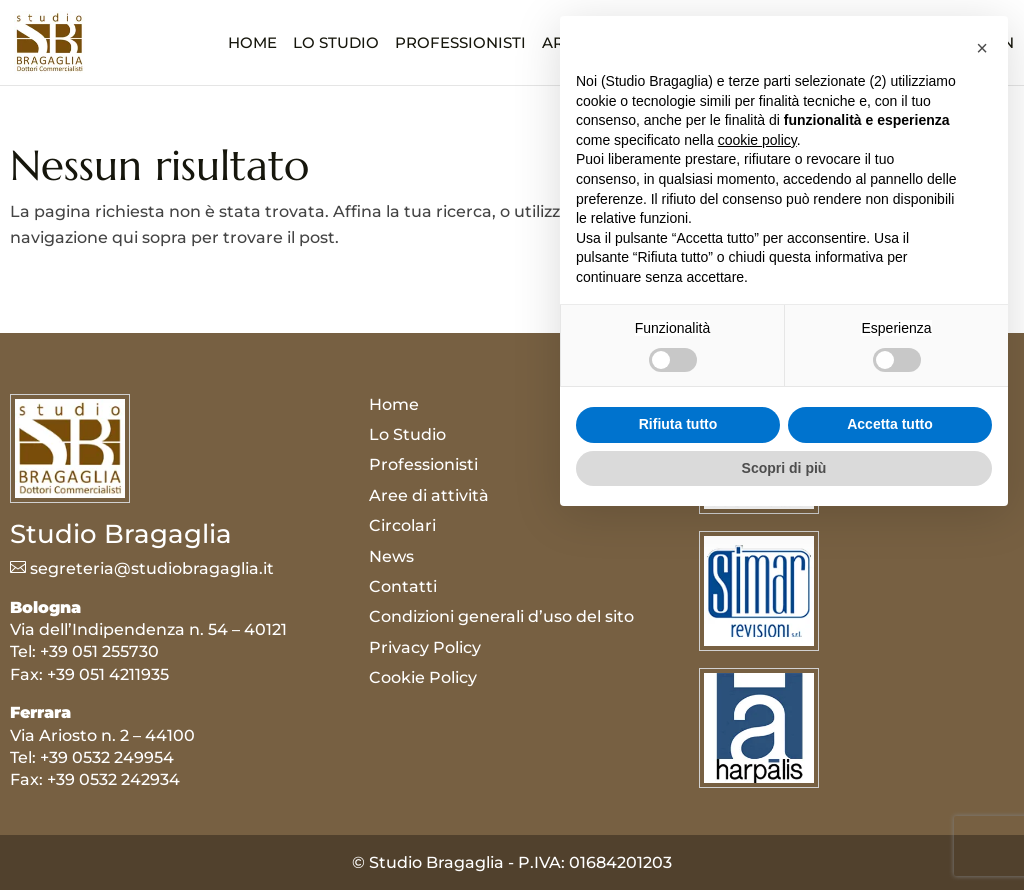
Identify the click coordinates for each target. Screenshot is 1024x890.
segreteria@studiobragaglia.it (142, 568)
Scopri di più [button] (784, 835)
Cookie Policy (423, 677)
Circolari (736, 44)
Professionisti (460, 44)
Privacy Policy (425, 647)
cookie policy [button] (757, 507)
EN (1003, 43)
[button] (982, 416)
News (820, 44)
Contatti (898, 44)
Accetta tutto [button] (890, 792)
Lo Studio (336, 44)
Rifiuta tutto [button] (678, 792)
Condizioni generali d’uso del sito (501, 616)
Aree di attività (609, 44)
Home (252, 44)
